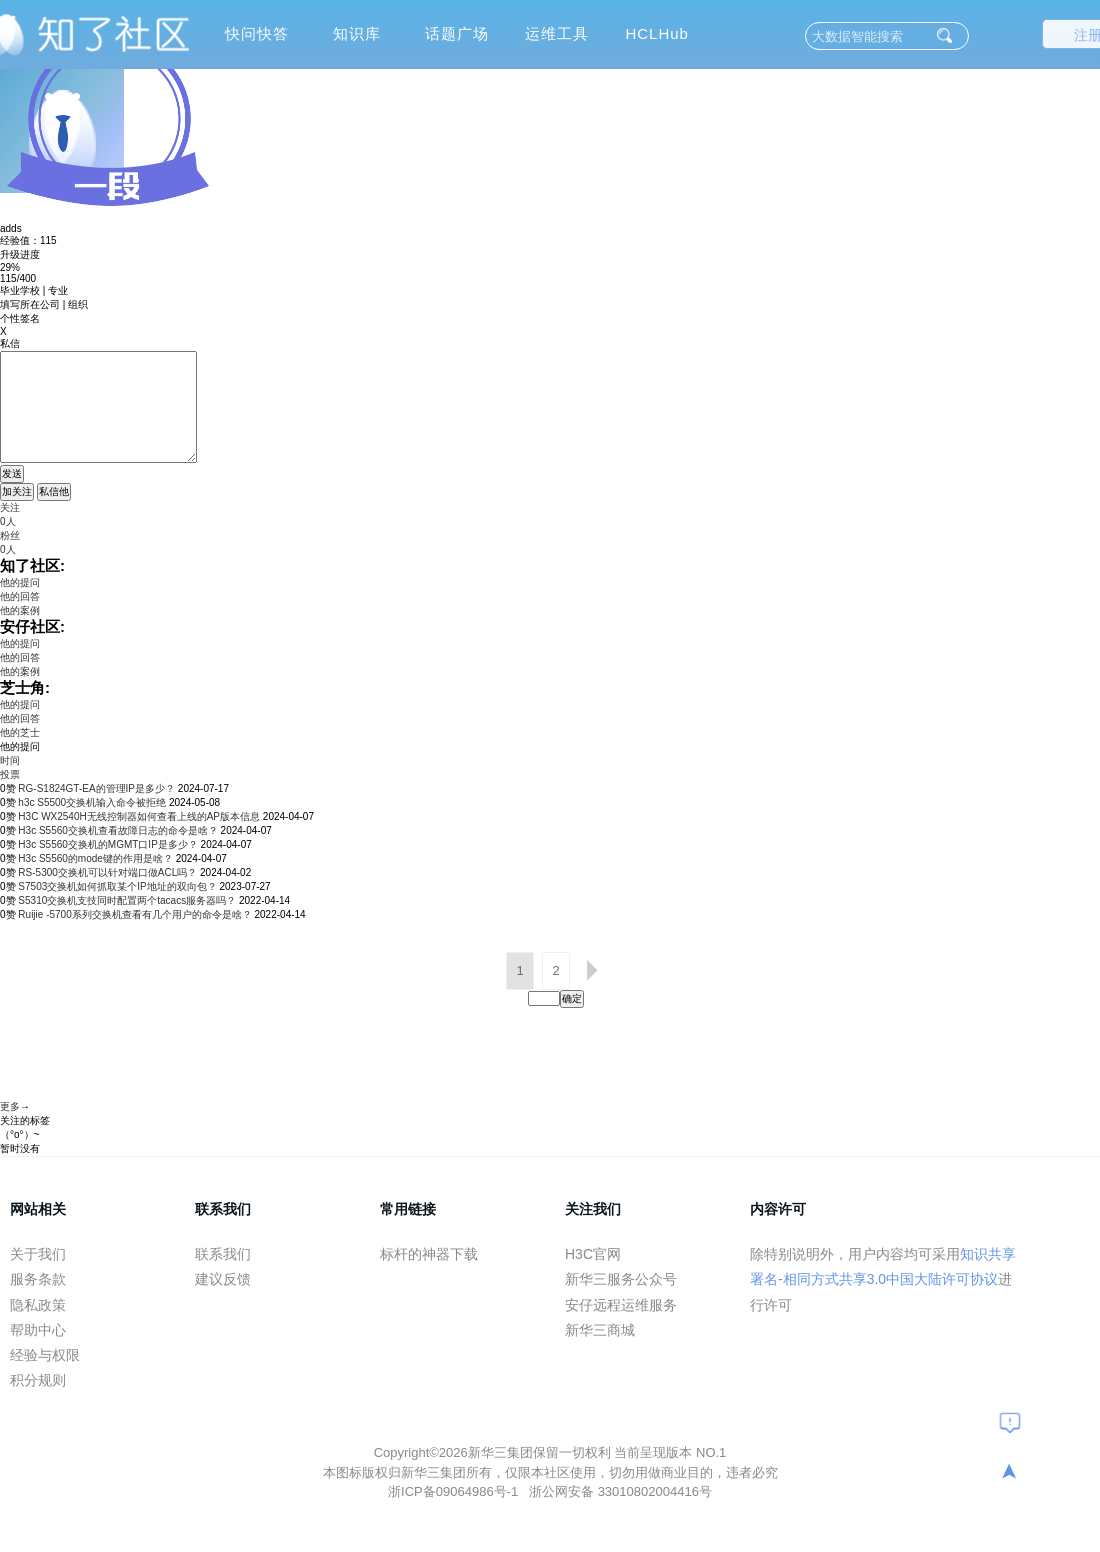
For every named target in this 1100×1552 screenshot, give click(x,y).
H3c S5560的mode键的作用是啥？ (95, 858)
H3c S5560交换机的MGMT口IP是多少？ (107, 844)
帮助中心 (38, 1330)
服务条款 (38, 1279)
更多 (10, 1106)
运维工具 (557, 33)
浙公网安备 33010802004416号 (620, 1491)
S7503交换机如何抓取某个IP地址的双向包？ (117, 886)
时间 (10, 760)
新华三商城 (600, 1330)
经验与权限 (45, 1355)
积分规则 (38, 1380)
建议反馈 (223, 1279)
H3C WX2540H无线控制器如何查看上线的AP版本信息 (139, 816)
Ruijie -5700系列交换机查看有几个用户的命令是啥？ (134, 914)
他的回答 (20, 596)
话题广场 (457, 33)
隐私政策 (38, 1305)
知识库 (357, 33)
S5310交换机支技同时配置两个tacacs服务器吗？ (127, 900)
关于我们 (38, 1254)
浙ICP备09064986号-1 (455, 1491)
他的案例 (20, 610)
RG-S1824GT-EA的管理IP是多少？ (96, 788)
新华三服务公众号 (621, 1279)
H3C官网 (593, 1254)
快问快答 (257, 33)
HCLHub (657, 33)
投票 (10, 774)
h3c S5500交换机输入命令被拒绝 (92, 802)
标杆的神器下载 (429, 1254)
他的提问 (20, 582)
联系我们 (223, 1254)
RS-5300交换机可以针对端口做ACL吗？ (107, 872)
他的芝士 (20, 732)
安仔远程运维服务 (621, 1305)
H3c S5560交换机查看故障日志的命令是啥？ (117, 830)
